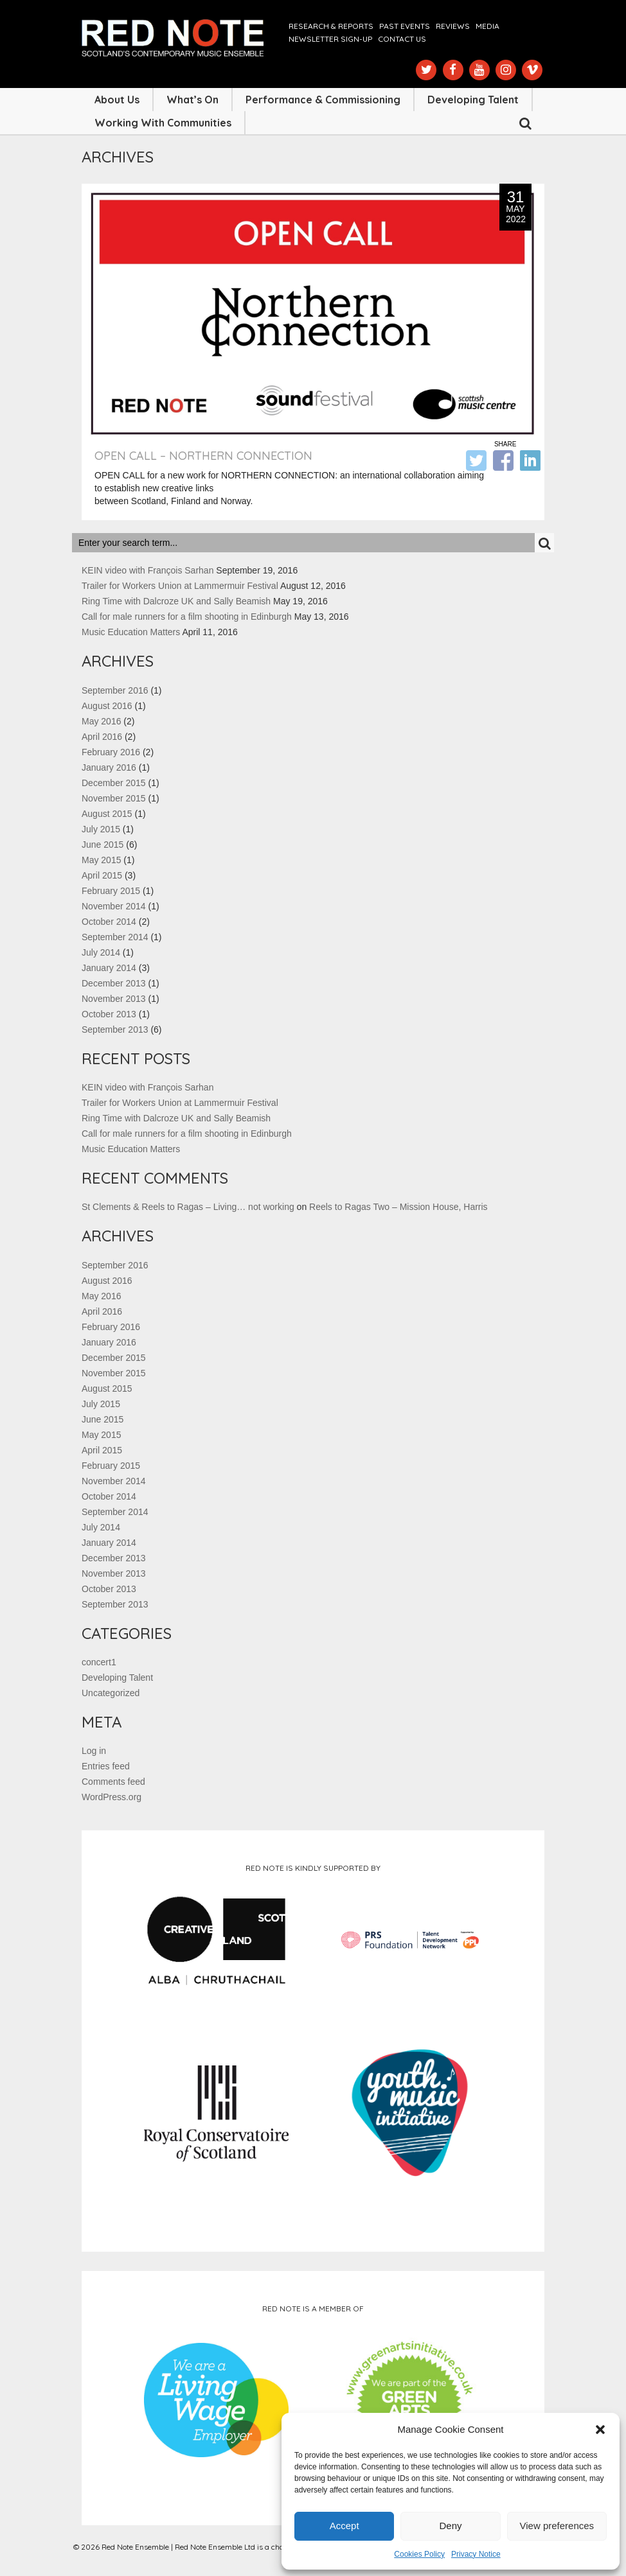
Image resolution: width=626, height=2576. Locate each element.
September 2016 (115, 690)
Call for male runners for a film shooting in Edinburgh (187, 616)
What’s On (192, 99)
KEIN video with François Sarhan (147, 570)
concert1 (99, 1662)
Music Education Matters (131, 632)
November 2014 (114, 906)
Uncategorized (110, 1693)
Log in (94, 1751)
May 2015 (101, 860)
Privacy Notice (476, 2554)
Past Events (404, 26)
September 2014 (115, 937)
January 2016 (109, 767)
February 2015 (111, 891)
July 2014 (101, 952)
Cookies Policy (419, 2554)
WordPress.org (111, 1797)
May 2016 (101, 721)
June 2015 (102, 844)
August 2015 (107, 814)
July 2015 (101, 829)
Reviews (453, 26)
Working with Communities (162, 122)
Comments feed (113, 1781)
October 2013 (109, 1014)
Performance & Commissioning (323, 99)
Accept (344, 2525)
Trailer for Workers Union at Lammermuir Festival (180, 586)
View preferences (557, 2525)
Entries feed (106, 1766)
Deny (450, 2525)
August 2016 (107, 706)
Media (487, 26)
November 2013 (114, 999)
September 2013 (115, 1029)
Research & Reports (331, 26)
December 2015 (114, 783)
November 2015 (114, 798)
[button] (600, 2429)
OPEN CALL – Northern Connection (203, 455)
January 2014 (109, 968)
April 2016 (102, 737)
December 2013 (114, 983)
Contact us (402, 39)
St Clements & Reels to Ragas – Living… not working (188, 1207)
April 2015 (102, 875)
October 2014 (109, 921)
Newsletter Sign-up (330, 39)
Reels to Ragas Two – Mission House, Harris (398, 1207)
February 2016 (111, 752)
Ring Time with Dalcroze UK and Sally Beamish (176, 601)
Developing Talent (473, 99)
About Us (116, 99)
